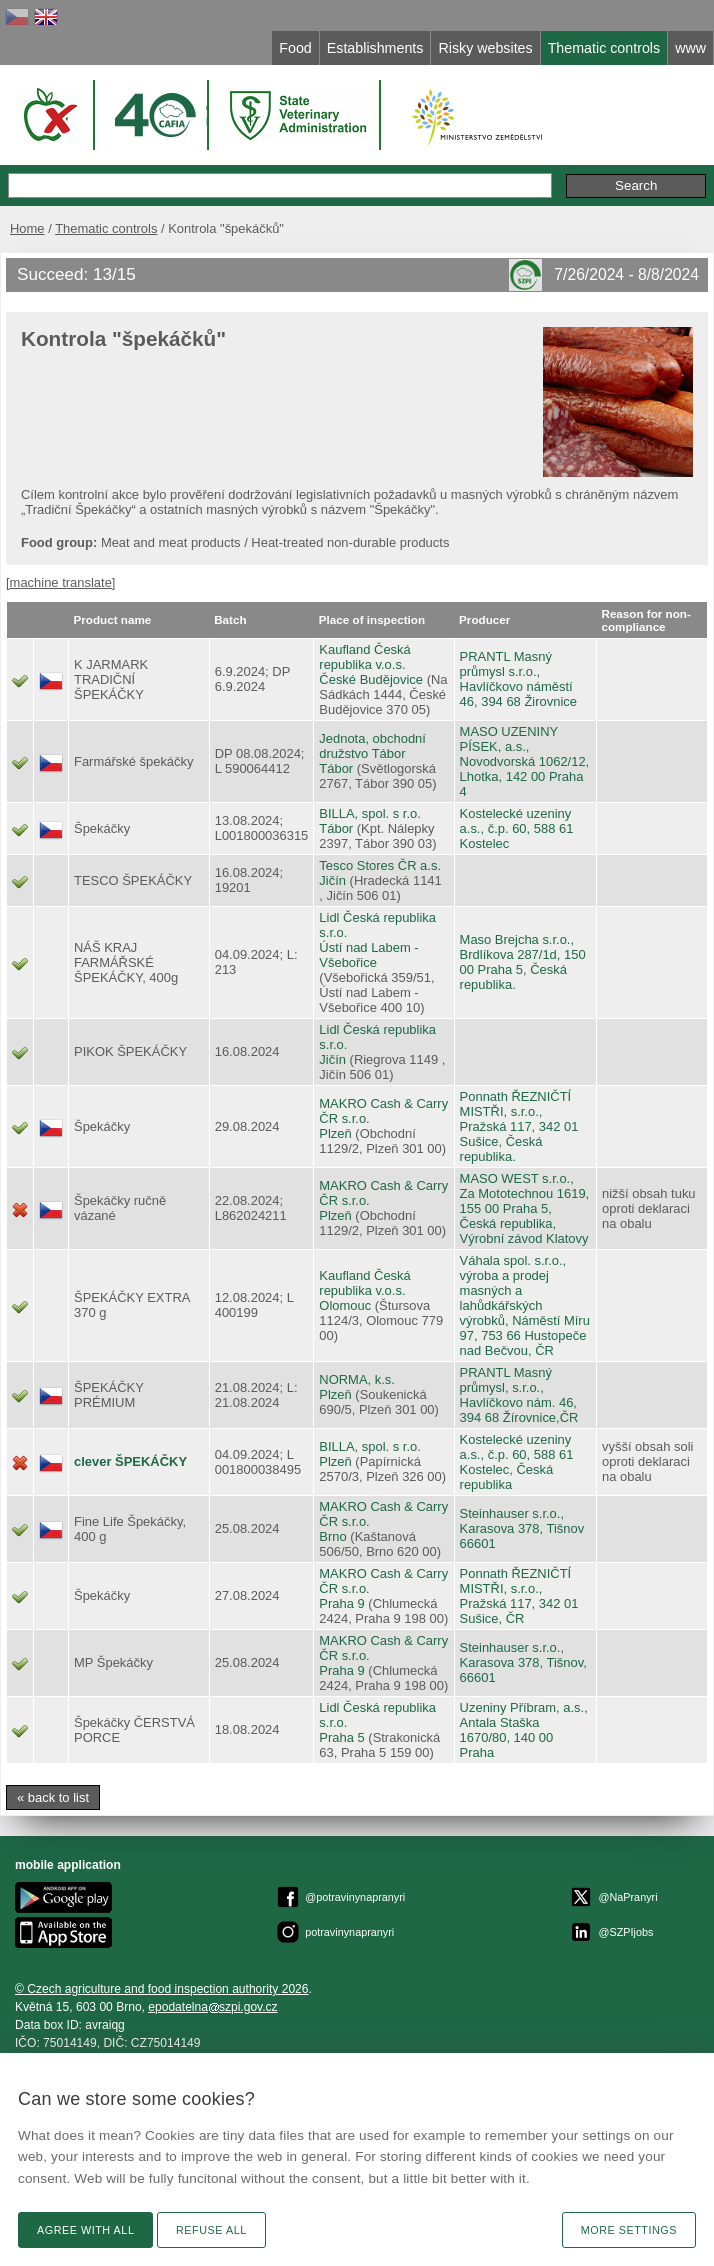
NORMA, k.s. (357, 1379)
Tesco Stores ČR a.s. (380, 865)
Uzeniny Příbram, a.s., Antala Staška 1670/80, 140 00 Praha (524, 1730)
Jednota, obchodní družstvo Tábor (372, 746)
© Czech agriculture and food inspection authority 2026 (162, 1989)
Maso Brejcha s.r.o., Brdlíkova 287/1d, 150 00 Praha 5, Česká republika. (523, 962)
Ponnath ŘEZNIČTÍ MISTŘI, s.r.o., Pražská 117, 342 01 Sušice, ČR (519, 1596)
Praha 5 (341, 1737)
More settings (629, 2230)
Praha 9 (341, 1603)
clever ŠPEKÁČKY (130, 1461)
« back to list (53, 1797)
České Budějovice (371, 679)
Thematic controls (106, 228)
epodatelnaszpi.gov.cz (212, 2007)
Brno (332, 1536)
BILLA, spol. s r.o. (370, 813)
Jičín (332, 880)
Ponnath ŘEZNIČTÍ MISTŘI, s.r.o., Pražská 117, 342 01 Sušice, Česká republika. (519, 1126)
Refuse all (211, 2230)
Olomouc (345, 1305)
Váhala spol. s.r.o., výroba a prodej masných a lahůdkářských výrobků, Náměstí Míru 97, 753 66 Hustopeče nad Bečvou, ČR (525, 1305)
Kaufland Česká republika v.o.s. (364, 657)
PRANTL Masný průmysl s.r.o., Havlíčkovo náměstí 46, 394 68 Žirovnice (518, 679)
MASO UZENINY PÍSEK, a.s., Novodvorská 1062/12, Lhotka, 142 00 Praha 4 (525, 761)
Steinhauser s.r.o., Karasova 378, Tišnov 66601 (522, 1528)
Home (27, 228)
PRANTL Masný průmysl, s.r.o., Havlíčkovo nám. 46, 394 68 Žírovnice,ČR (519, 1395)
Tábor (336, 768)
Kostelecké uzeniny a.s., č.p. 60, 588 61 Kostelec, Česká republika (517, 1462)
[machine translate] (60, 582)
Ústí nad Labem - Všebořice (368, 955)
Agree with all (85, 2230)
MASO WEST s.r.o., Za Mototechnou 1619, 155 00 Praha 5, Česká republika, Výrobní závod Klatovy (525, 1208)
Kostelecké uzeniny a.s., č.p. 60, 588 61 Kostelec (517, 828)
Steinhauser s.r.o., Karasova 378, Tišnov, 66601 (523, 1662)
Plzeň (335, 1133)
